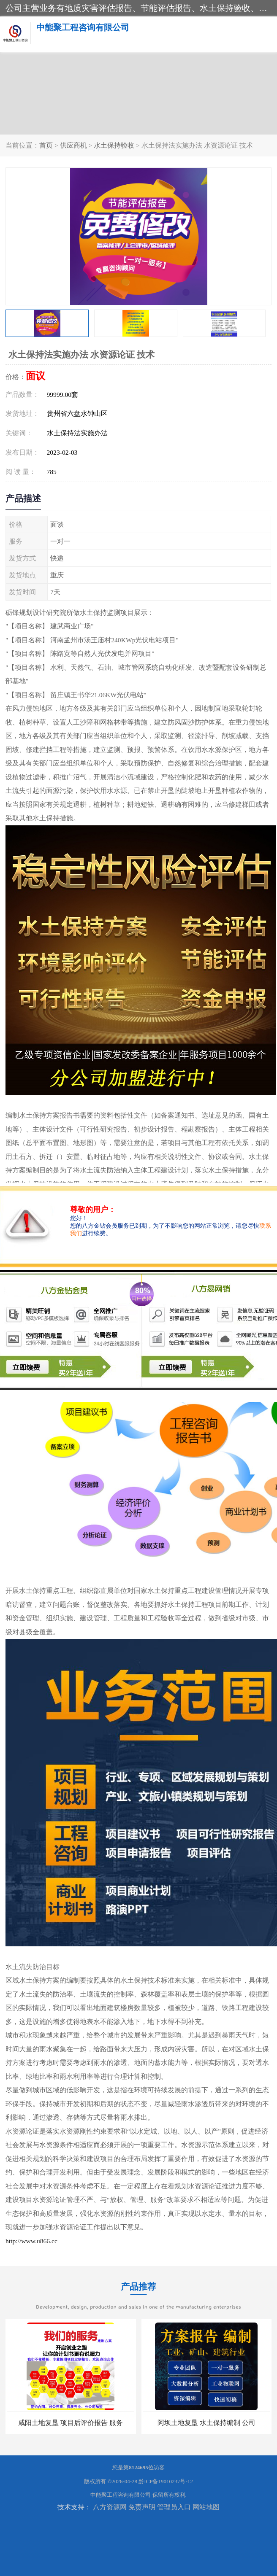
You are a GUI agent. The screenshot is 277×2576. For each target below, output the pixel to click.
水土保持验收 (114, 145)
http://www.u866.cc (31, 2241)
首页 (46, 145)
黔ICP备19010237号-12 (165, 2481)
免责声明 (141, 2507)
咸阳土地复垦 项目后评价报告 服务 (70, 2422)
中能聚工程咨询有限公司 (120, 2495)
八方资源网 (110, 2507)
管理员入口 (174, 2507)
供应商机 (73, 145)
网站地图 (206, 2507)
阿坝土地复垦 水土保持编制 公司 (206, 2422)
